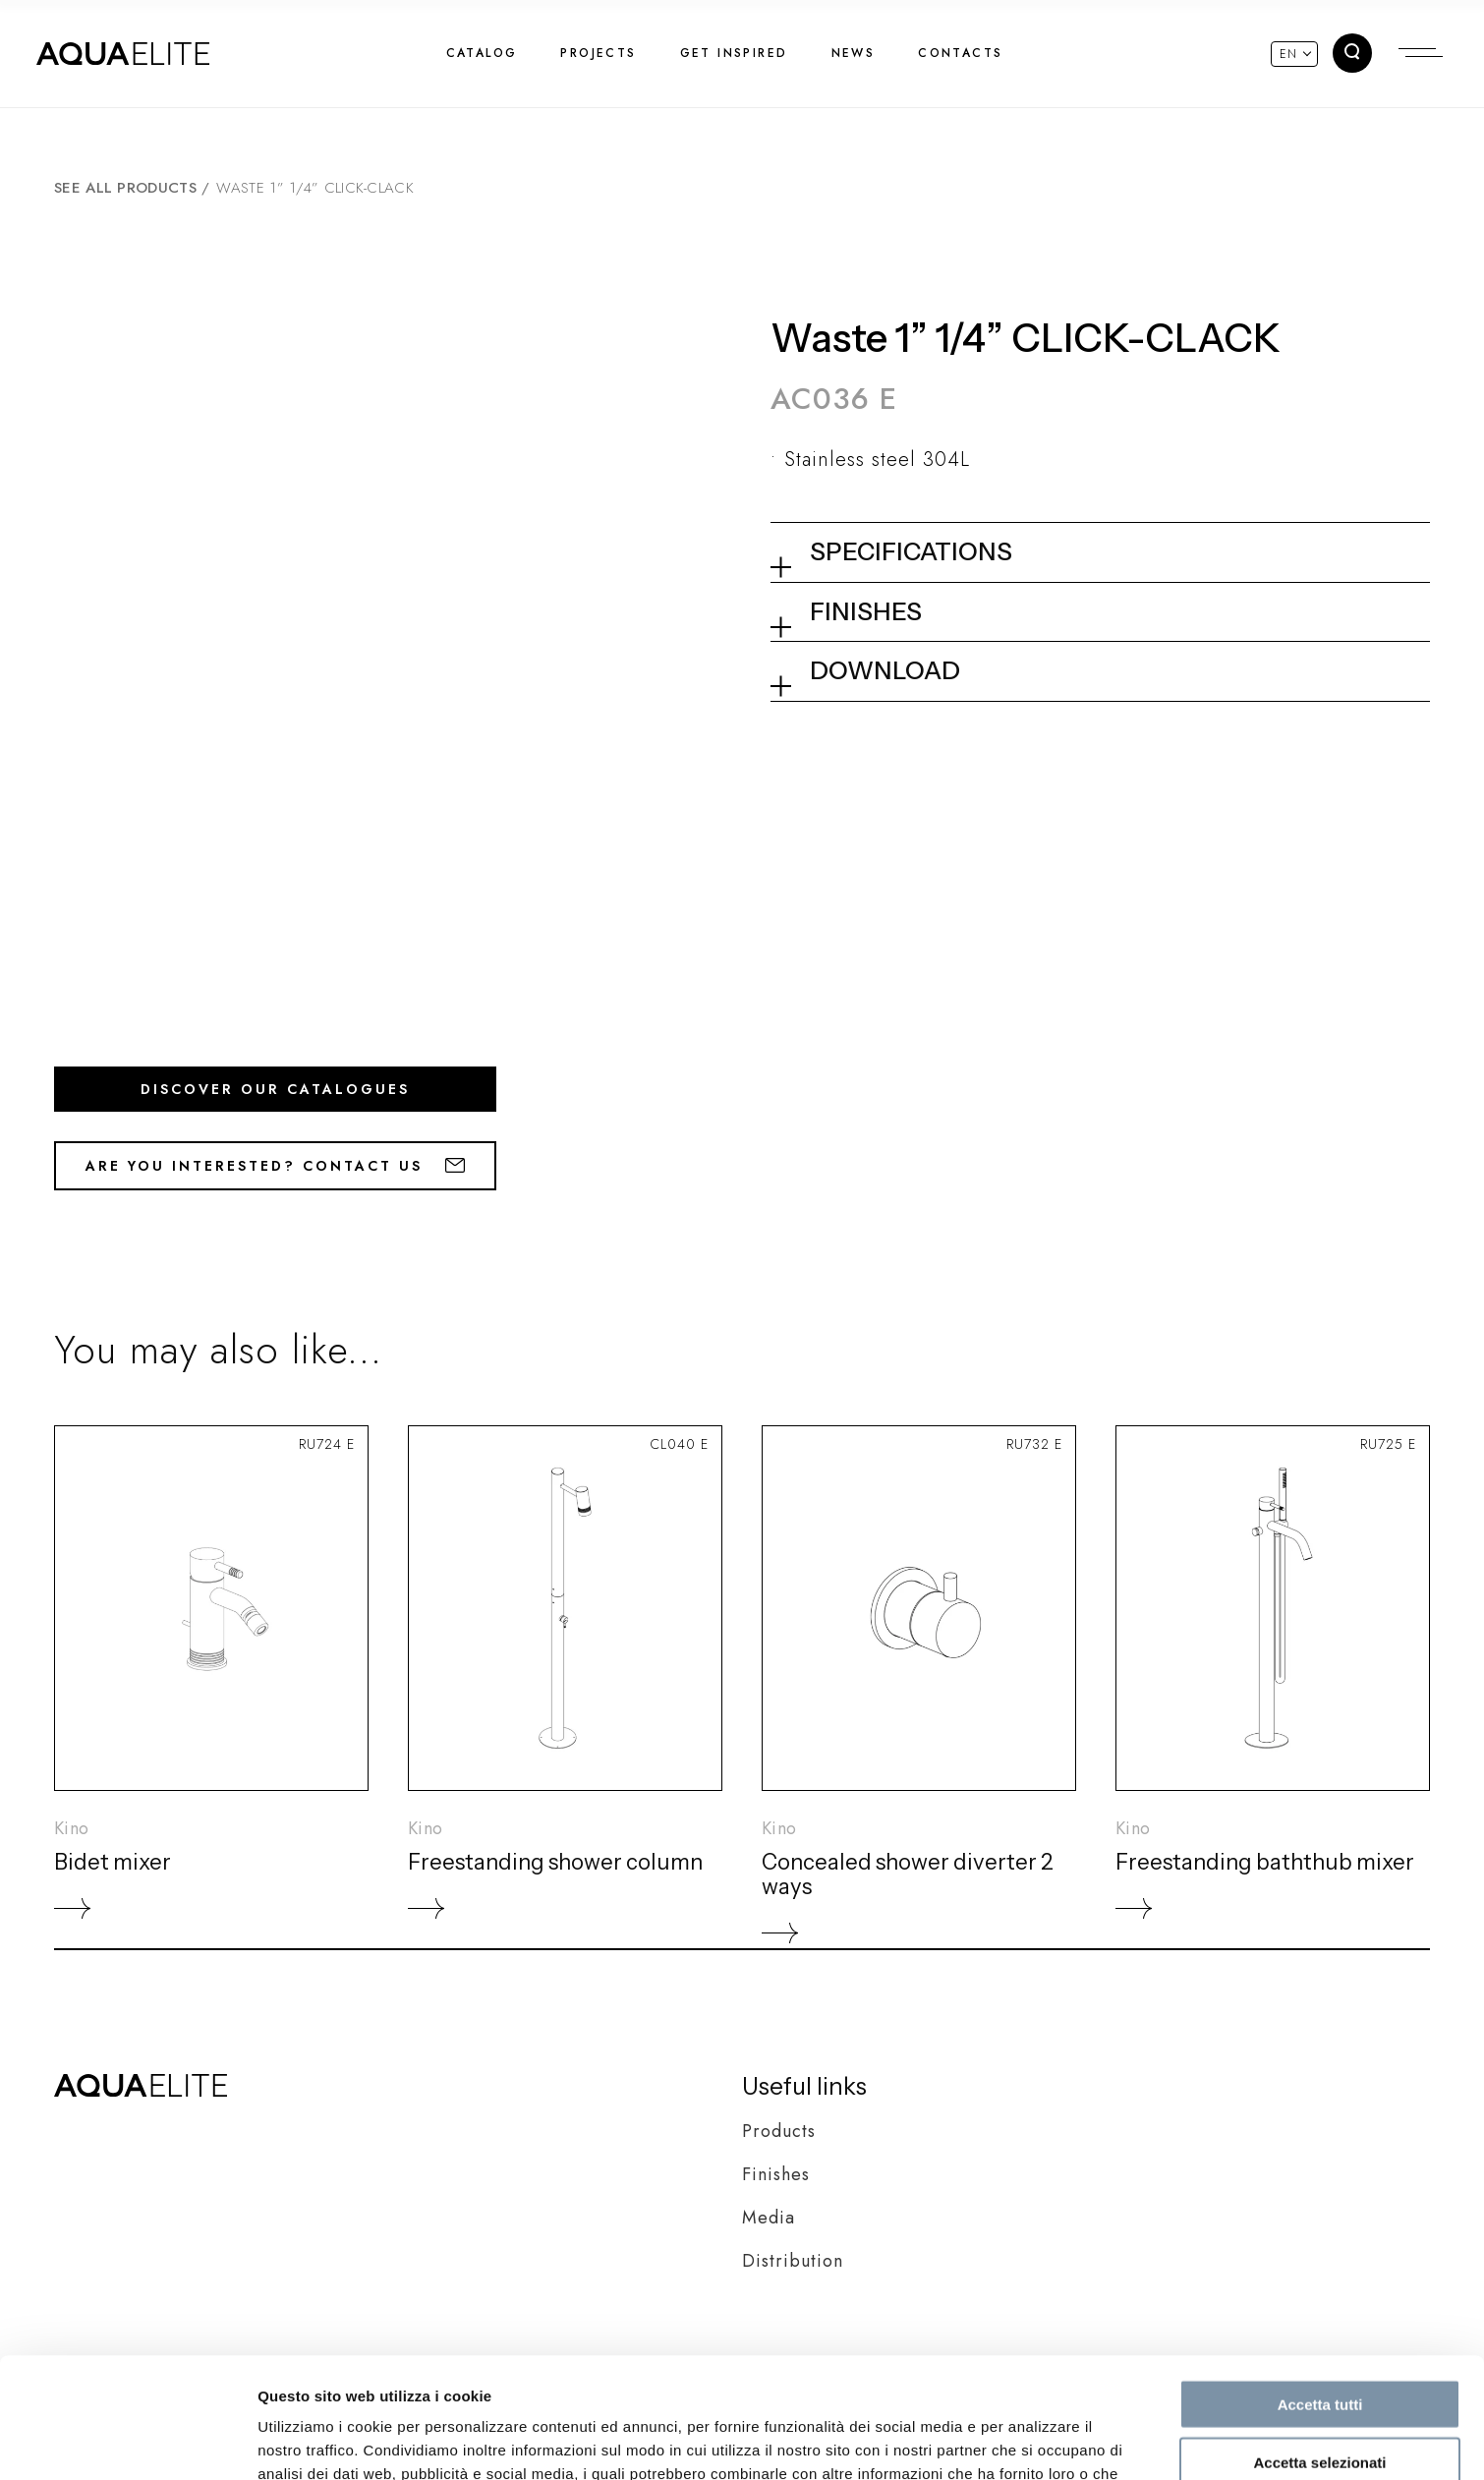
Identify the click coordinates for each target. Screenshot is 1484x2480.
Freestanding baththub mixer (1264, 1862)
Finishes (776, 2174)
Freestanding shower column (555, 1862)
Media (768, 2217)
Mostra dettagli (1034, 2441)
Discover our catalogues (275, 1089)
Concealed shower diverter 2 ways (908, 1874)
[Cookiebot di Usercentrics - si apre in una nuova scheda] (127, 2441)
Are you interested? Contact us (275, 1166)
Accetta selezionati (1319, 2342)
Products (779, 2131)
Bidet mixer (112, 1862)
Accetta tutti (1320, 2284)
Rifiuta (1320, 2399)
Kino (71, 1828)
